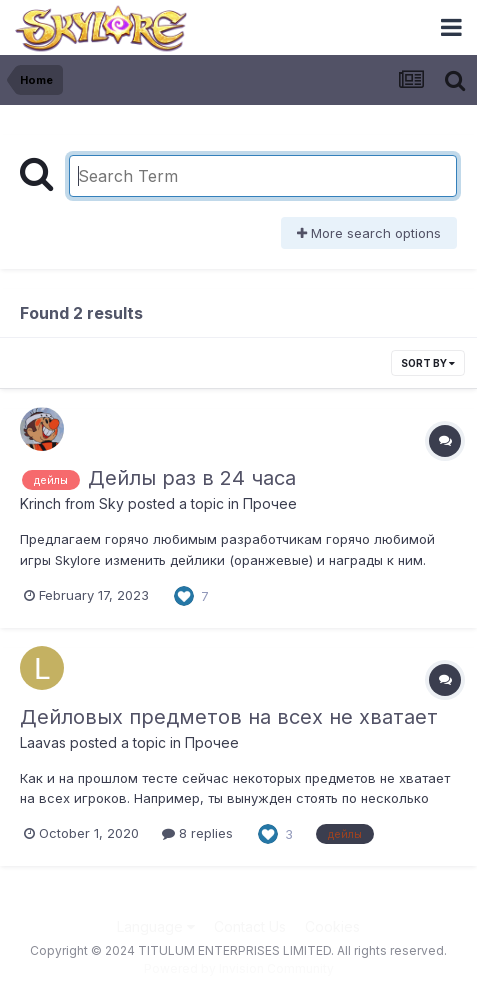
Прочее (270, 503)
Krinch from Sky (72, 503)
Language (156, 926)
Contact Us (250, 926)
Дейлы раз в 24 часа (192, 478)
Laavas (43, 742)
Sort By (428, 363)
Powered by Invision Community (239, 968)
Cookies (332, 926)
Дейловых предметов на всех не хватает (229, 717)
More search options (369, 233)
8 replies (197, 833)
